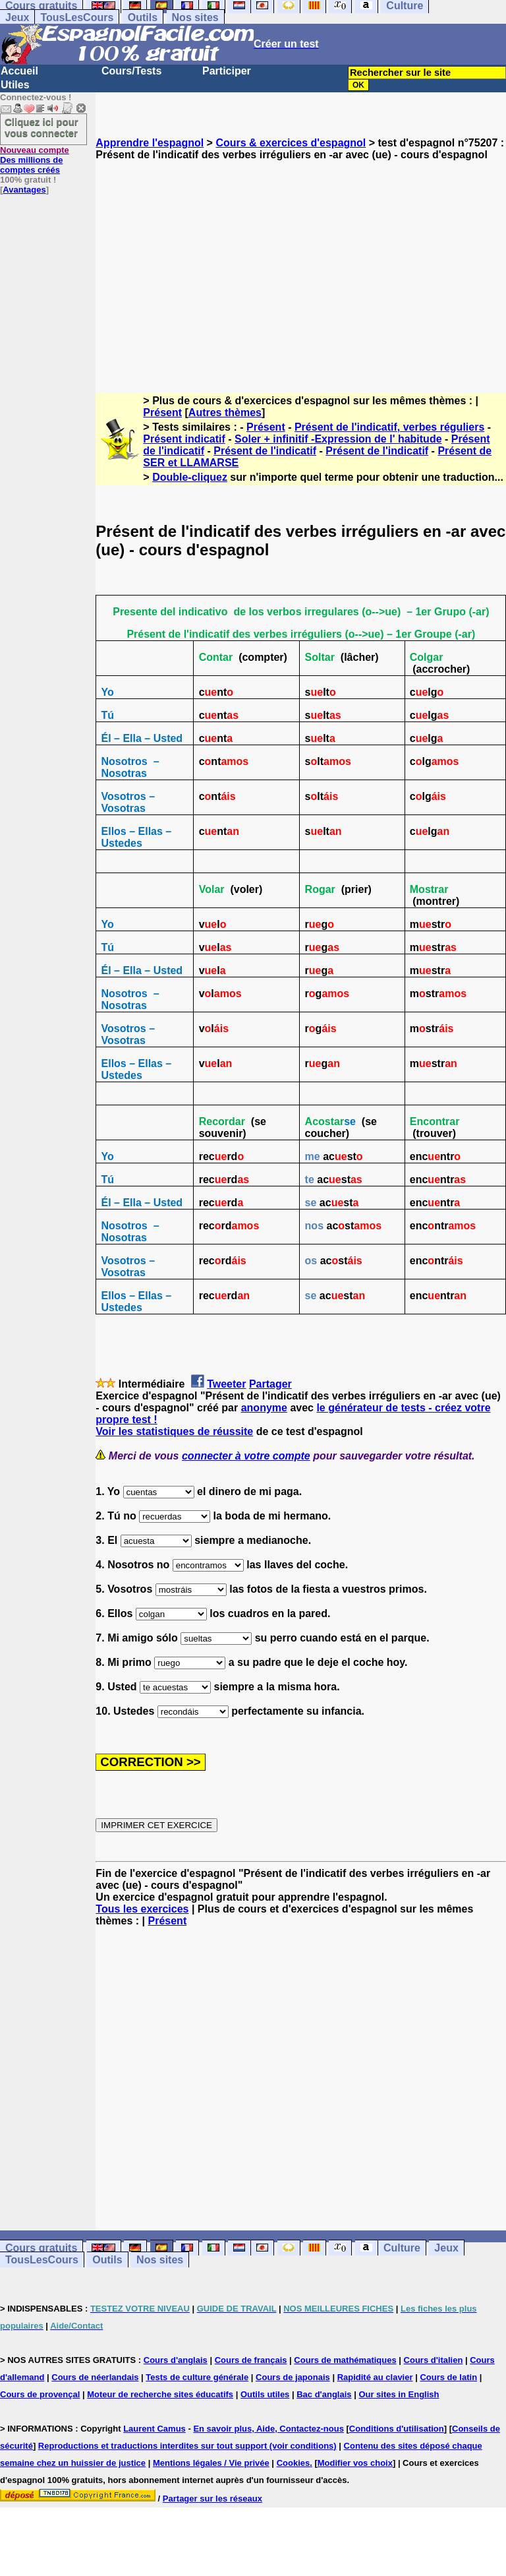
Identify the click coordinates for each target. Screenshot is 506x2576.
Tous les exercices (142, 1909)
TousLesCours (76, 17)
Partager (270, 1384)
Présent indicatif (184, 439)
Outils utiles (264, 2394)
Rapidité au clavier (375, 2377)
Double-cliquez (189, 477)
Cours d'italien (433, 2360)
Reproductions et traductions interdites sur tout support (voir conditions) (187, 2446)
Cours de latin (448, 2377)
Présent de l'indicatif (264, 450)
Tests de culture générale (197, 2377)
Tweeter (226, 1384)
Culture (401, 2248)
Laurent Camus (154, 2429)
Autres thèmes (225, 412)
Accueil (19, 71)
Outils (142, 17)
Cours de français (251, 2360)
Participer (226, 71)
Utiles (15, 84)
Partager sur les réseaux (212, 2498)
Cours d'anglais (176, 2360)
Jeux (17, 17)
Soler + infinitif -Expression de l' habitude (338, 439)
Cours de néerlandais (94, 2377)
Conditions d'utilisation (396, 2429)
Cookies (293, 2463)
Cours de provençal (40, 2394)
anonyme (264, 1407)
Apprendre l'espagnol (150, 142)
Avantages (24, 190)
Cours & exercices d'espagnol (290, 142)
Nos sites (195, 17)
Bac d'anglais (323, 2394)
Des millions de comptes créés (34, 160)
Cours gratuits (41, 2248)
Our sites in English (398, 2394)
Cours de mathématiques (345, 2360)
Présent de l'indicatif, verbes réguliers (389, 427)
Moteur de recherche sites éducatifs (160, 2394)
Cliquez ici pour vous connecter (41, 127)
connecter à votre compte (246, 1455)
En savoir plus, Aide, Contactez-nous (268, 2429)
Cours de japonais (293, 2377)
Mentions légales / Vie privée (211, 2463)
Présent (162, 412)
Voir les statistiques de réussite (174, 1431)
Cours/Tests (131, 71)
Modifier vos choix (355, 2463)
